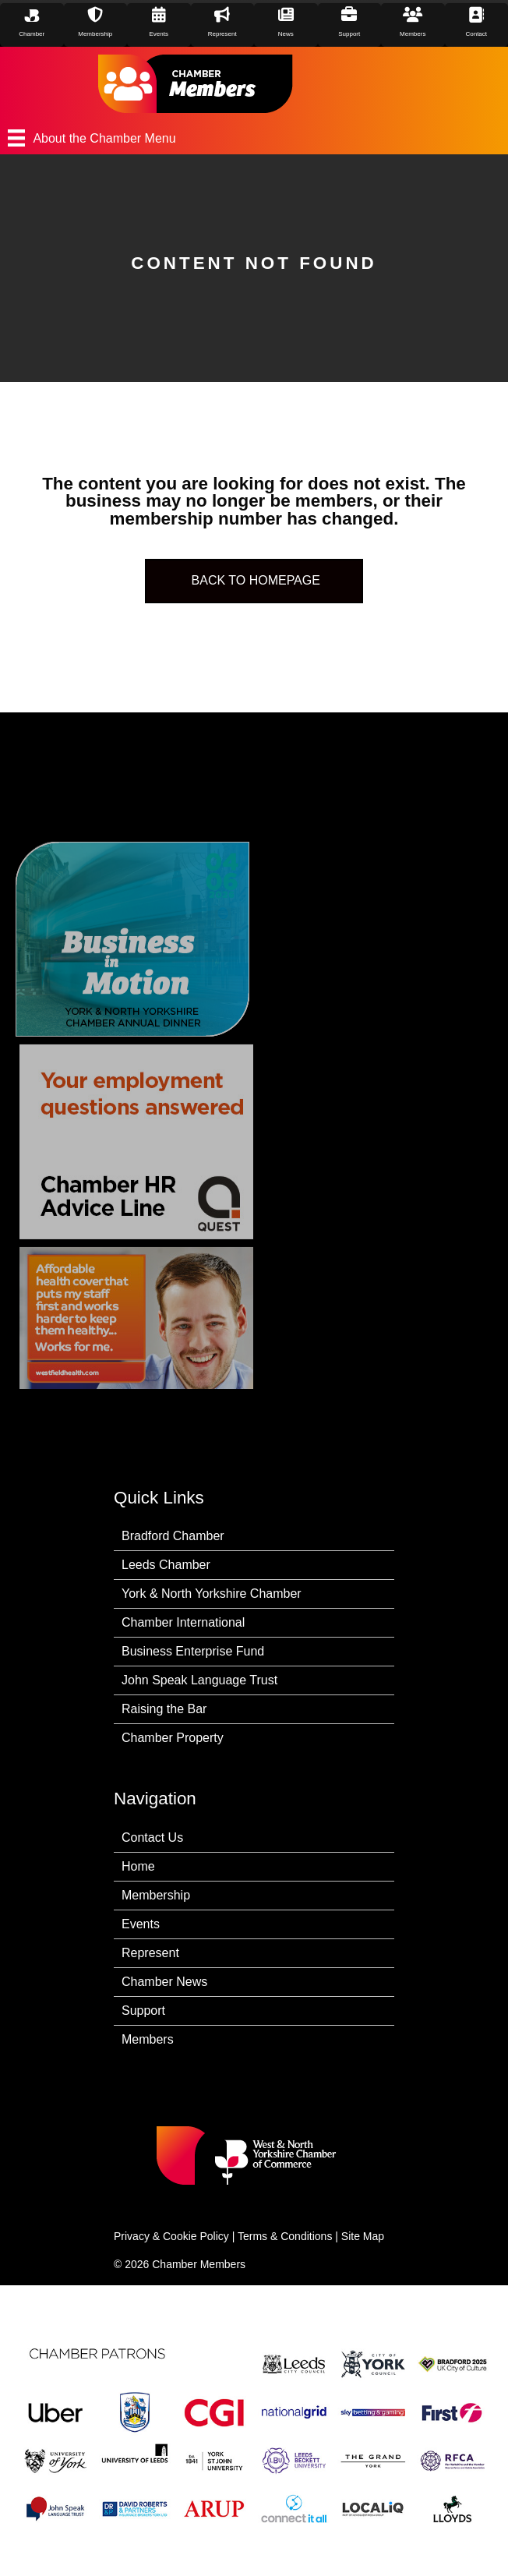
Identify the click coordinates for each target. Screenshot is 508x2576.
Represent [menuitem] (150, 1952)
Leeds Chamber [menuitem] (166, 1564)
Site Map (362, 2236)
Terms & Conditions (285, 2236)
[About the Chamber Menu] (254, 138)
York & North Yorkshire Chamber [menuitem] (212, 1593)
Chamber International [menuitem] (183, 1622)
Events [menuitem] (141, 1924)
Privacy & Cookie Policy (171, 2236)
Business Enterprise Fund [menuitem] (193, 1651)
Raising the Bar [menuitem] (164, 1709)
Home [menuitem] (138, 1866)
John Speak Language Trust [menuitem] (199, 1680)
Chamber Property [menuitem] (173, 1737)
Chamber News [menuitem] (164, 1981)
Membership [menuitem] (156, 1895)
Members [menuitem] (148, 2039)
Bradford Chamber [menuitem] (173, 1535)
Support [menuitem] (143, 2010)
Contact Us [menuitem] (152, 1837)
